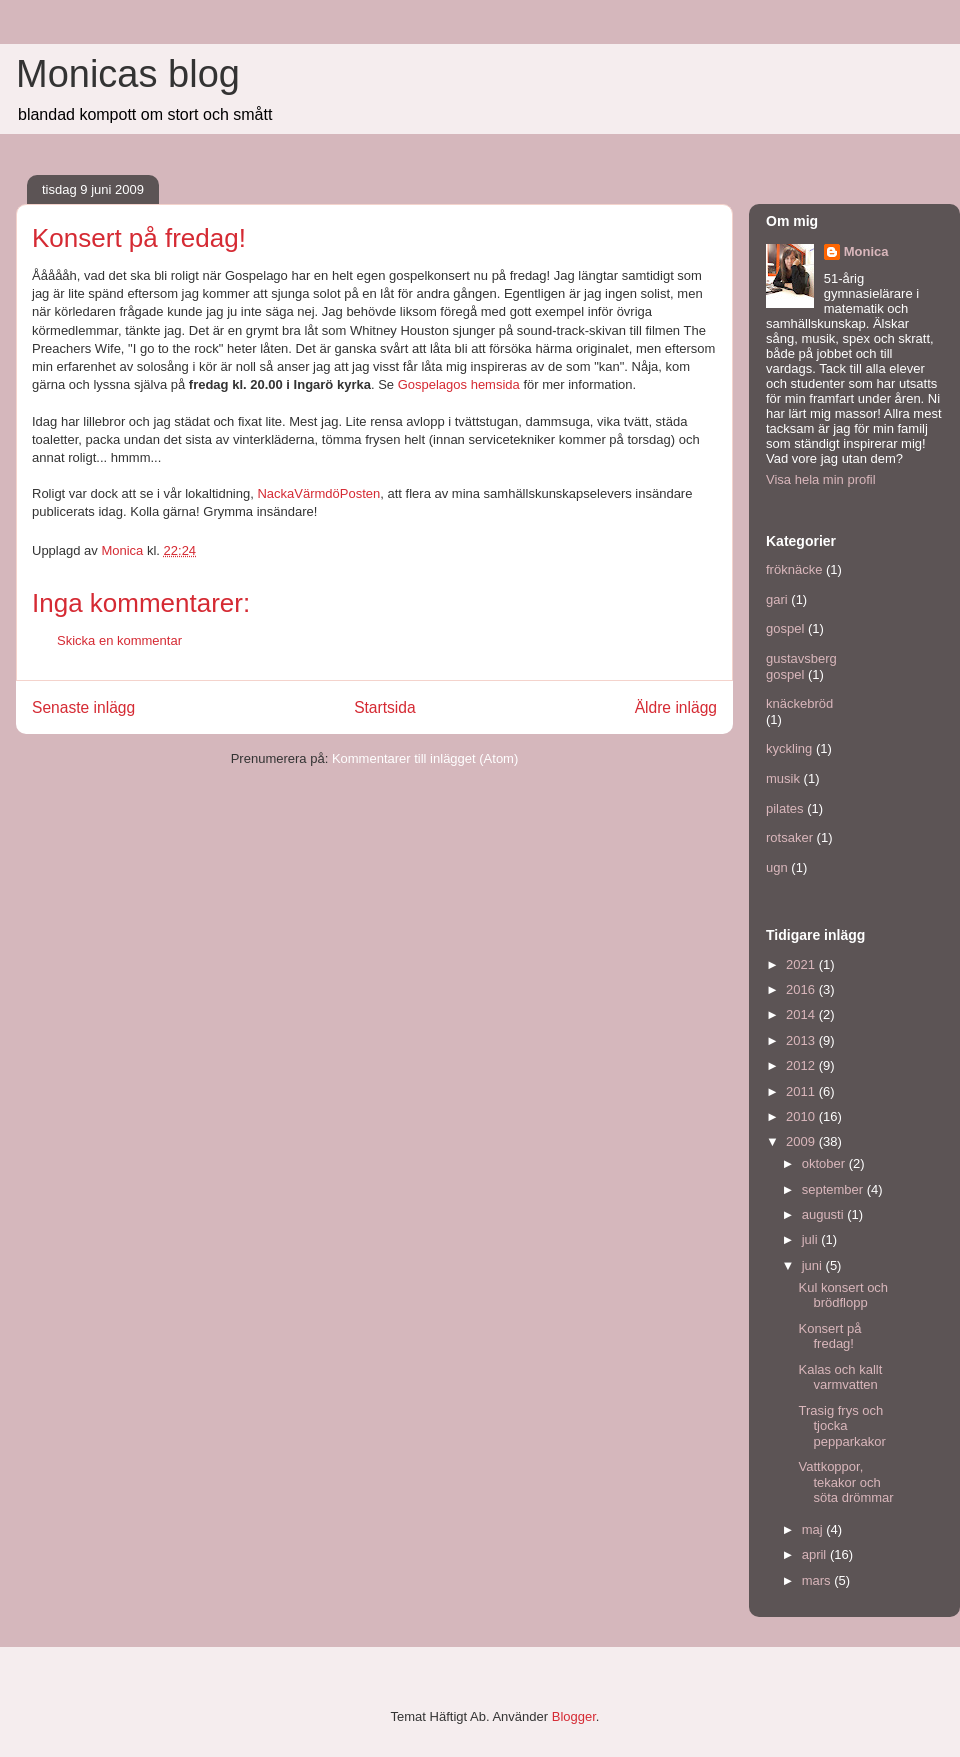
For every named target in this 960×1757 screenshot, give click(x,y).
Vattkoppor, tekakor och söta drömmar (845, 1482)
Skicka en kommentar (119, 640)
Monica (866, 251)
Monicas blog (128, 74)
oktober (825, 1163)
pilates (785, 808)
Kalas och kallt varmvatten (840, 1377)
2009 (802, 1141)
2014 (802, 1014)
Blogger (574, 1716)
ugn (777, 867)
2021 (802, 964)
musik (783, 778)
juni (814, 1265)
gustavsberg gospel (801, 666)
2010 (802, 1116)
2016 (802, 989)
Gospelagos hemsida (459, 384)
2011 (802, 1091)
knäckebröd (799, 703)
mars (818, 1580)
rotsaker (789, 837)
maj (814, 1529)
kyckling (789, 748)
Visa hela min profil (821, 479)
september (834, 1189)
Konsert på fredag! (829, 1336)
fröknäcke (794, 569)
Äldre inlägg (676, 707)
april (816, 1554)
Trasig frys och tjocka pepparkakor (841, 1426)
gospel (785, 628)
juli (812, 1239)
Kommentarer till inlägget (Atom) (425, 758)
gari (777, 599)
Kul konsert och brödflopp (843, 1295)
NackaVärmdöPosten (318, 493)
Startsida (385, 707)
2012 (802, 1065)
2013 (802, 1040)
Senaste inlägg (83, 707)
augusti (825, 1214)
